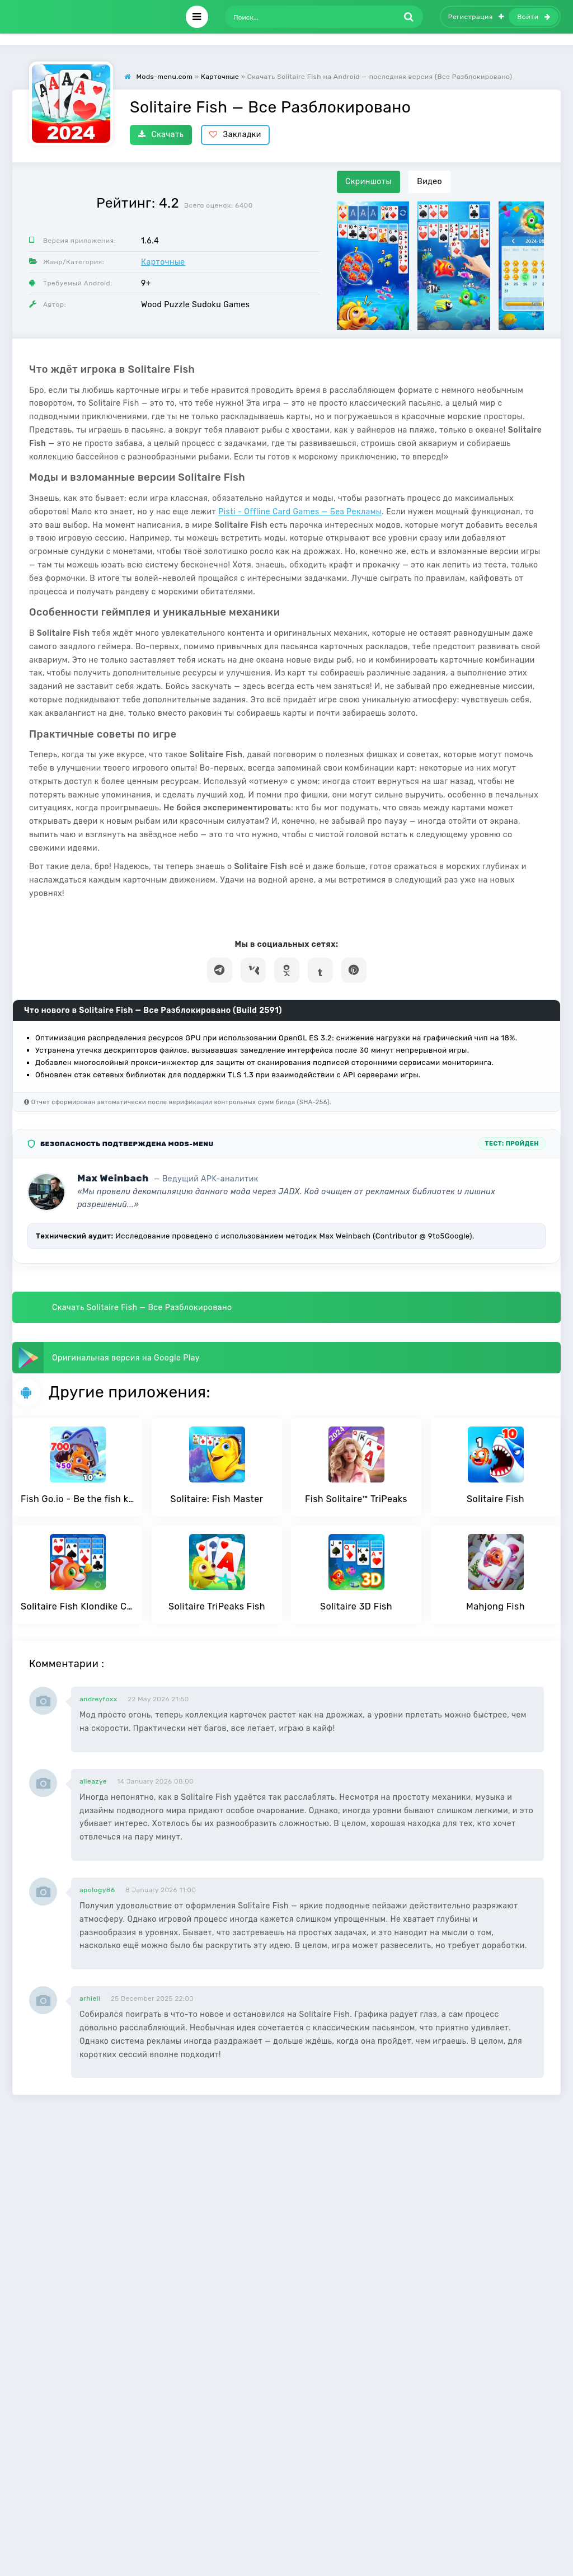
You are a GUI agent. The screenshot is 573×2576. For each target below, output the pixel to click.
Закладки (235, 134)
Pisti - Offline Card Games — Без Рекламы (300, 512)
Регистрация (476, 17)
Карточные (163, 262)
